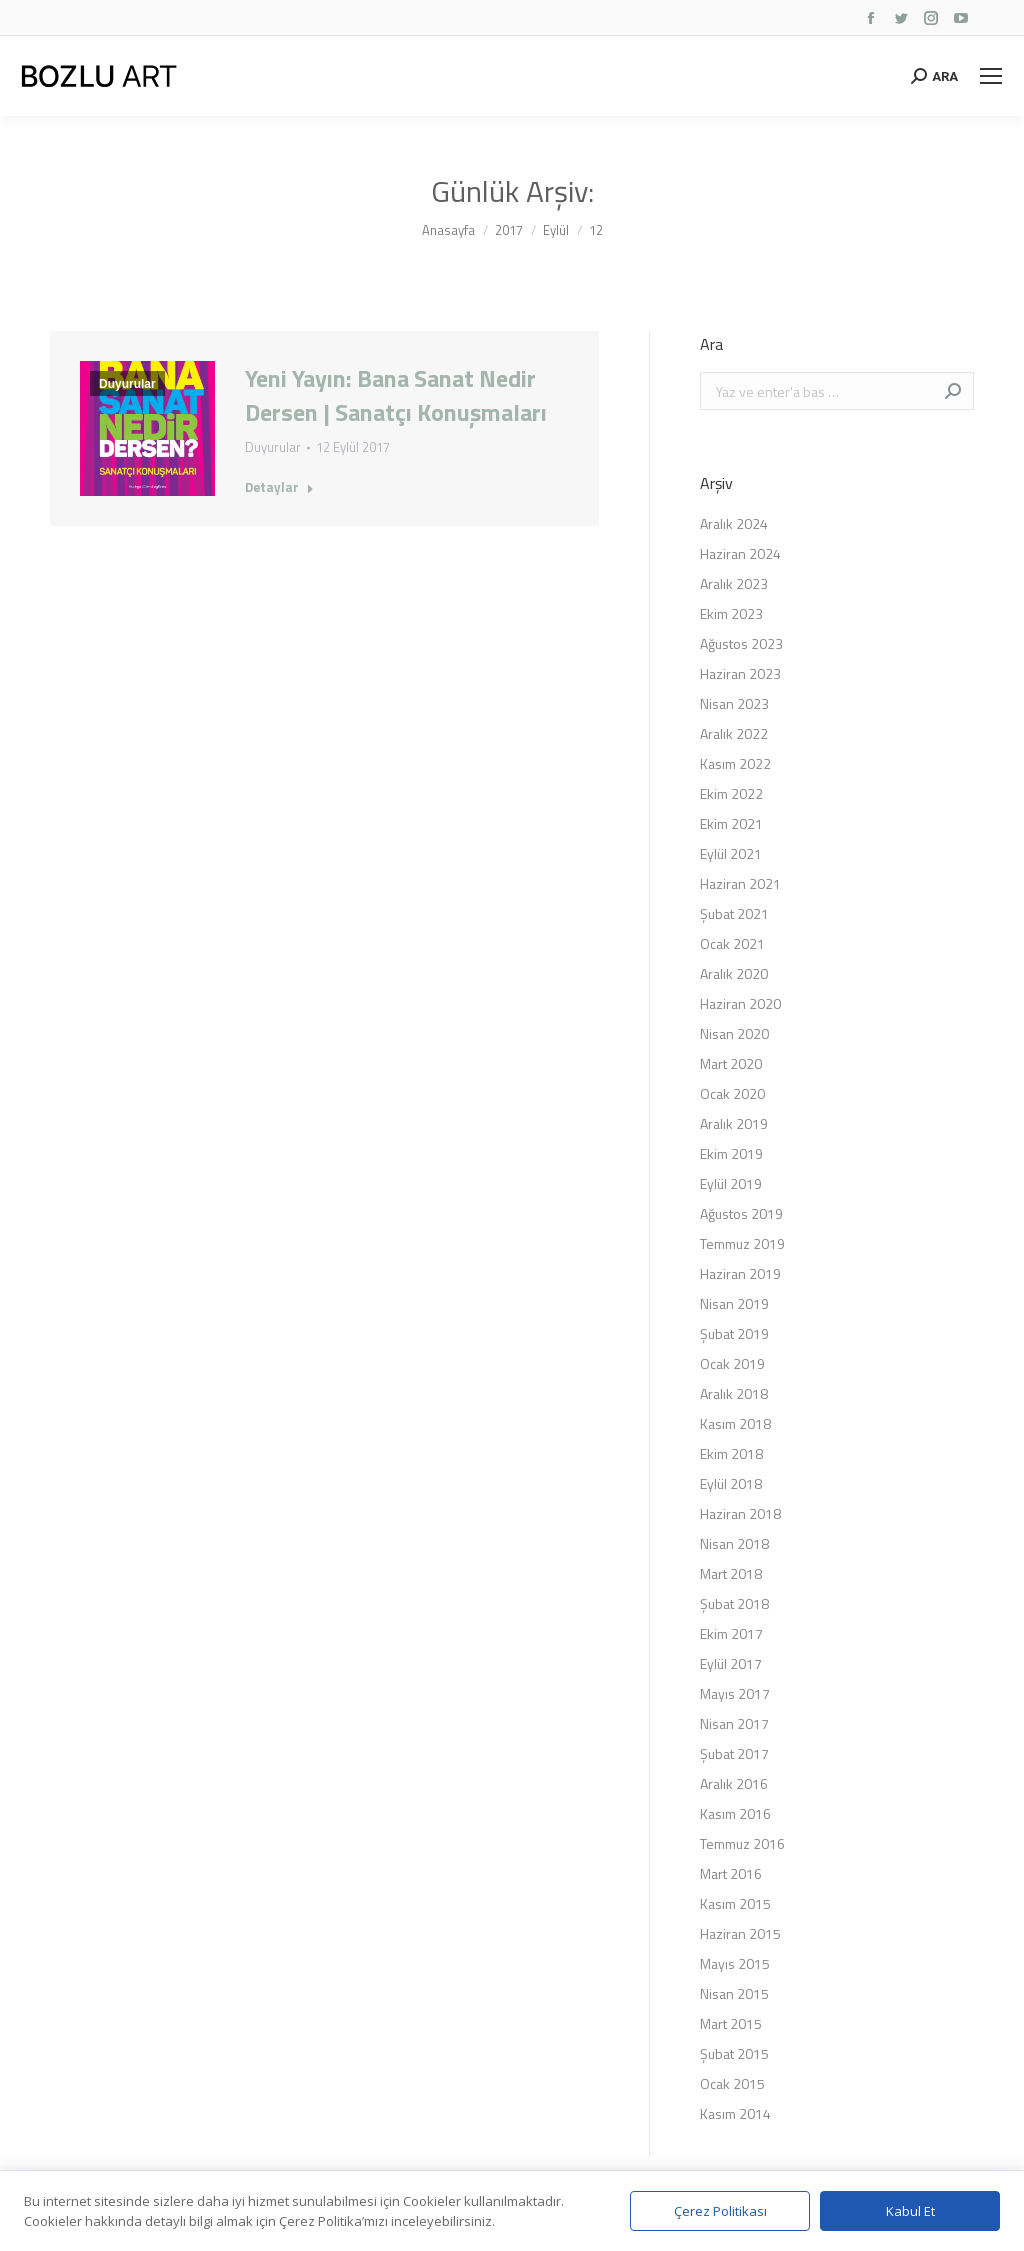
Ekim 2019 (731, 1153)
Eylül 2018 (731, 1483)
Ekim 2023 (731, 613)
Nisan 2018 (734, 1543)
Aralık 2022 (734, 733)
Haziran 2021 (740, 883)
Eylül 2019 (731, 1183)
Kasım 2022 (735, 763)
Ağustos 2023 (741, 643)
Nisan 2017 (734, 1723)
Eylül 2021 (731, 853)
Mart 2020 (731, 1063)
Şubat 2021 (734, 913)
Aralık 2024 (734, 523)
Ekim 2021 (731, 823)
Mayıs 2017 (735, 1693)
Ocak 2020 (732, 1093)
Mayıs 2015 (735, 1963)
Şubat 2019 (734, 1333)
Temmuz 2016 (742, 1843)
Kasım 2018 (735, 1423)
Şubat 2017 (734, 1753)
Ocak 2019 (732, 1363)
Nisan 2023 (734, 703)
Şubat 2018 (734, 1603)
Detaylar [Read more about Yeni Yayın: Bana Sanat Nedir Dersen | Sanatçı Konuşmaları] (279, 488)
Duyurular (127, 384)
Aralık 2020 (734, 973)
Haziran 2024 (740, 553)
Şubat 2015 (734, 2053)
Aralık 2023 (734, 583)
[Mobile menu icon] (991, 76)
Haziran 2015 (740, 1933)
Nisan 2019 (734, 1303)
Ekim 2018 (731, 1453)
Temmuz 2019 (742, 1243)
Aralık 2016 (734, 1783)
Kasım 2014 (735, 2113)
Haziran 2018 (740, 1513)
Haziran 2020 (740, 1003)
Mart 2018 (731, 1573)
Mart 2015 (731, 2023)
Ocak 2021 (732, 943)
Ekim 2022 (731, 793)
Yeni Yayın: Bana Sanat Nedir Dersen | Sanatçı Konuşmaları (396, 395)
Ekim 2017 (731, 1633)
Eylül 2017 (731, 1663)
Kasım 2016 (735, 1813)
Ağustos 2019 (741, 1213)
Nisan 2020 (734, 1033)
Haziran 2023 (740, 673)
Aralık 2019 (734, 1123)
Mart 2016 (731, 1873)
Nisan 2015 (734, 1993)
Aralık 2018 (734, 1393)
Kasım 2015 (735, 1903)
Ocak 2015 (732, 2083)
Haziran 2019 (740, 1273)
